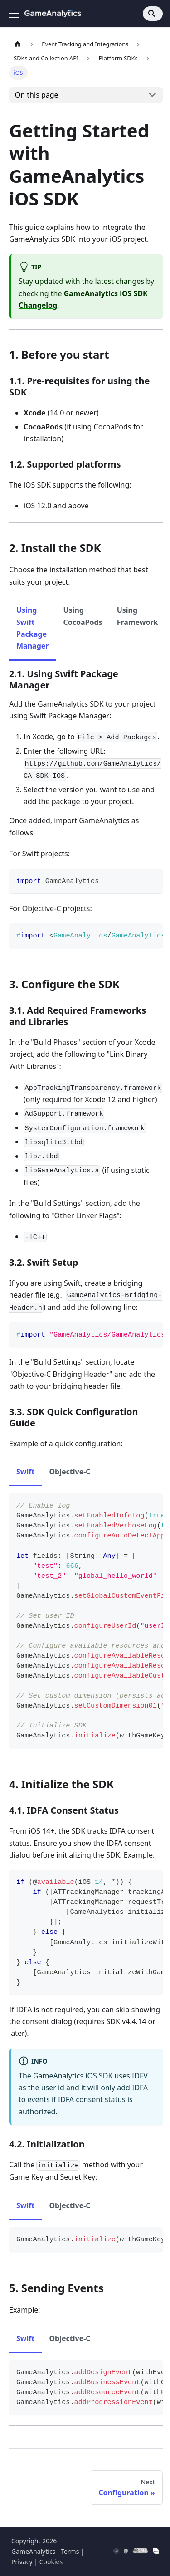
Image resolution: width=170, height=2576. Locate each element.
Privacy (22, 2561)
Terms (70, 2551)
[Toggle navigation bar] (14, 13)
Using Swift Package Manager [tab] (32, 628)
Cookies (51, 2561)
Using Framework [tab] (137, 616)
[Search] (153, 13)
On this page (36, 95)
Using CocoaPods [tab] (82, 616)
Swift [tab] (25, 1472)
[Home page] (17, 44)
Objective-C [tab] (69, 1472)
